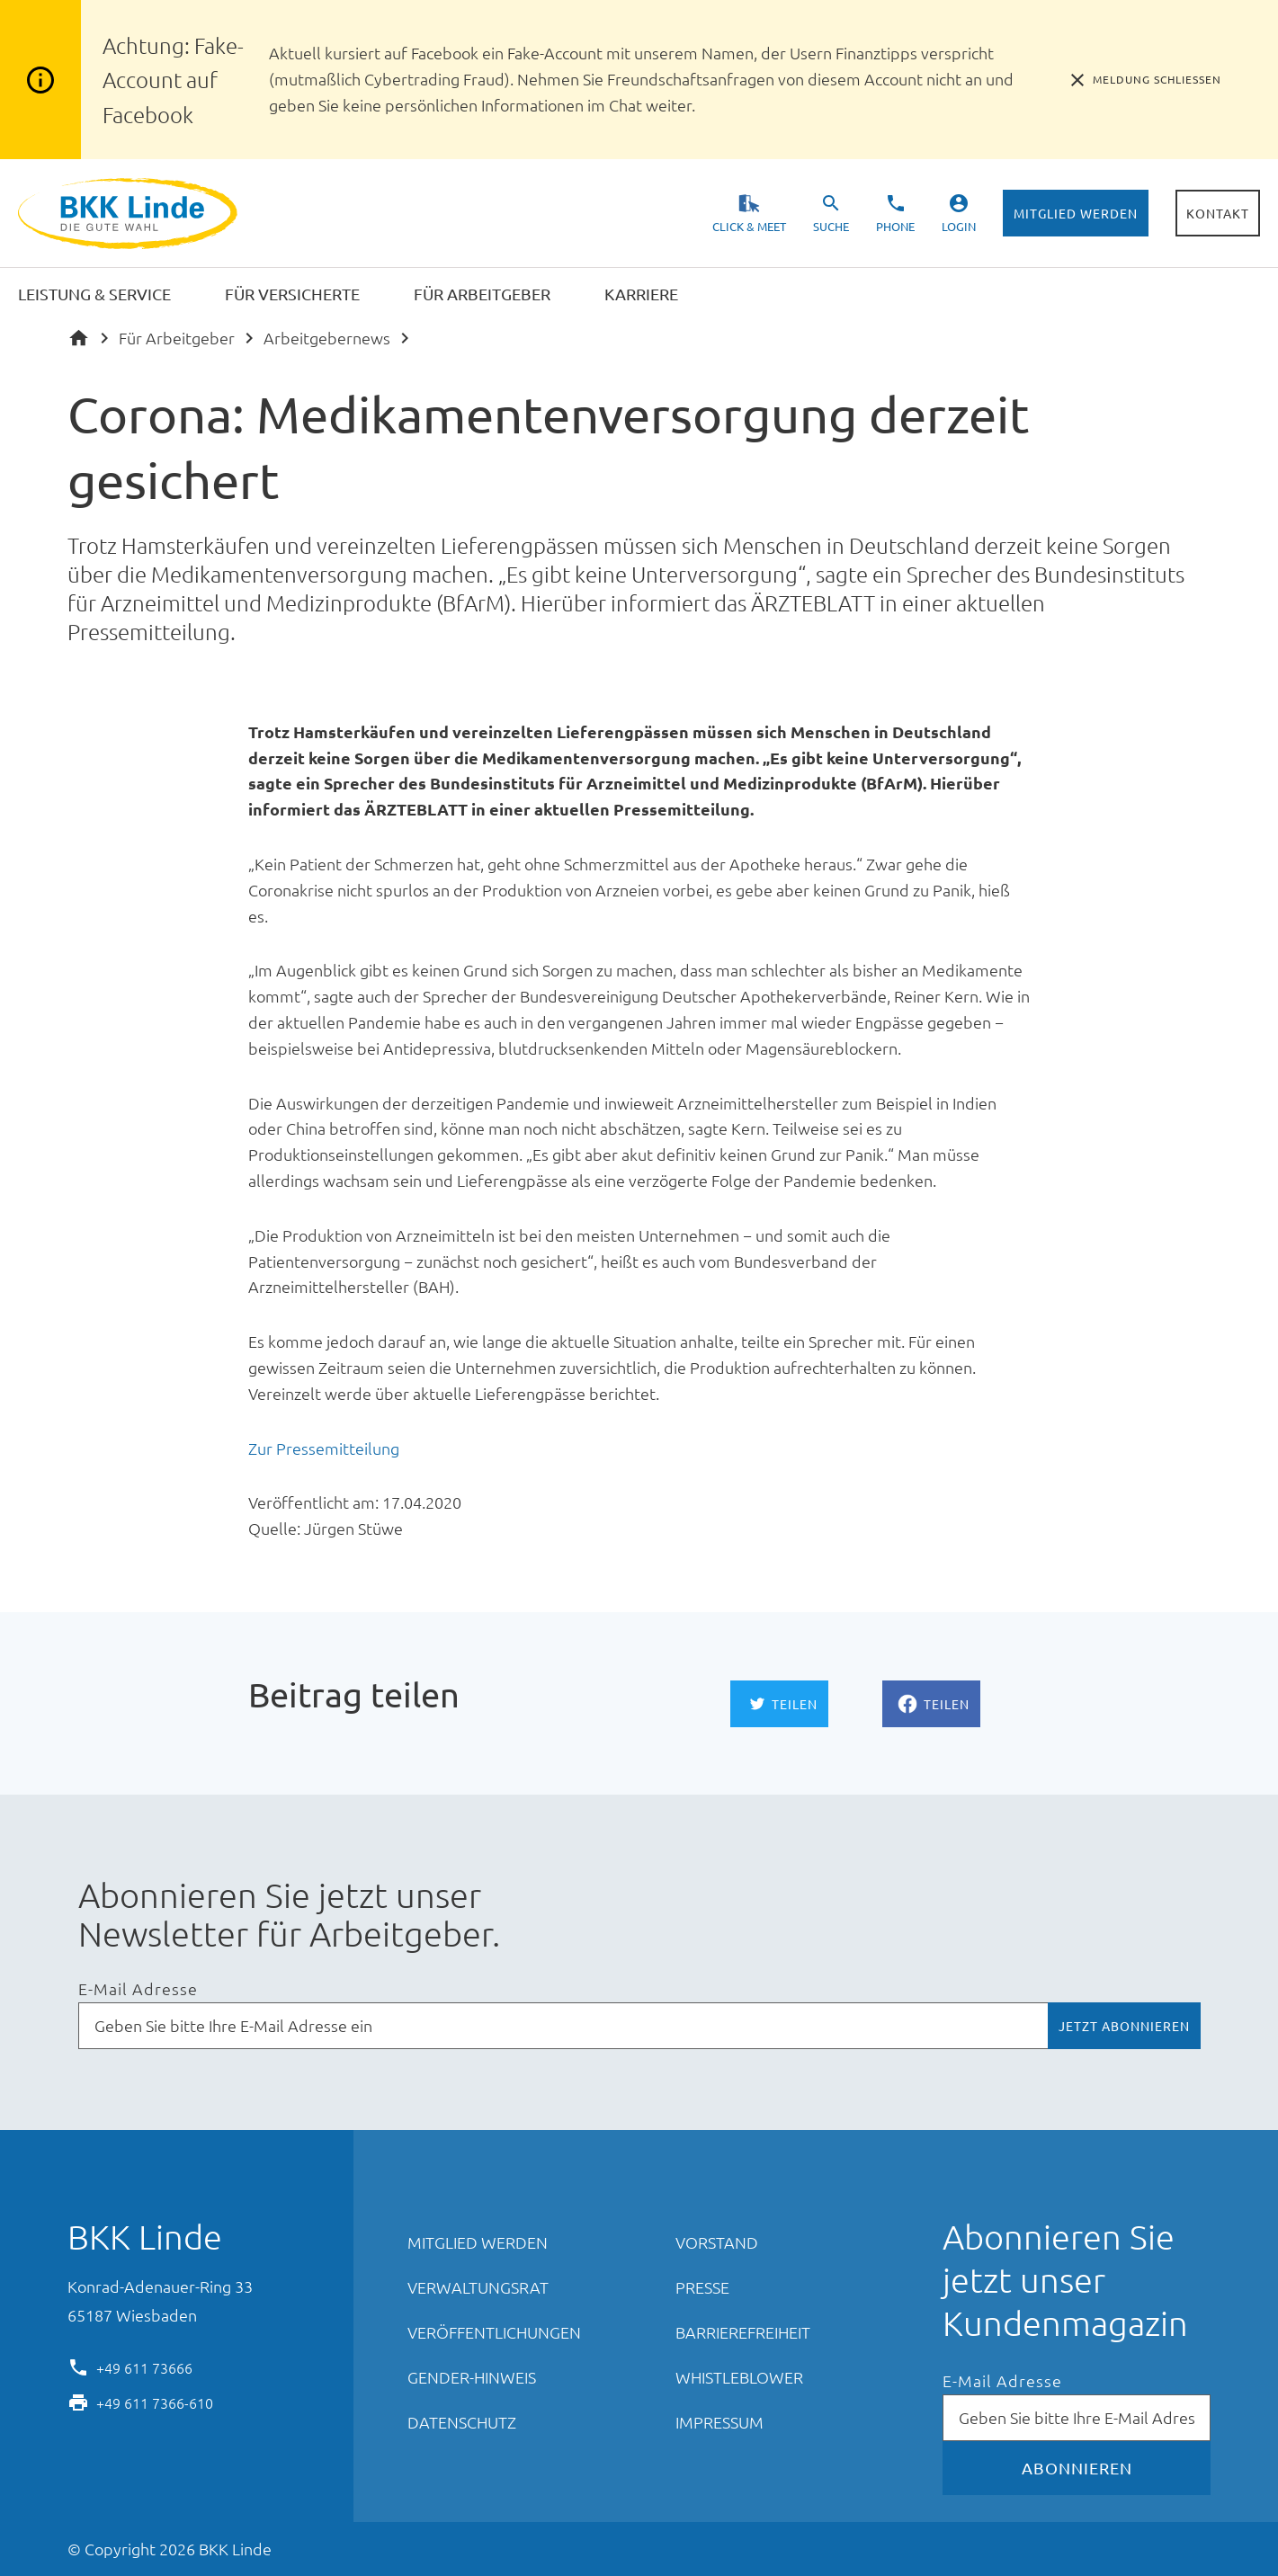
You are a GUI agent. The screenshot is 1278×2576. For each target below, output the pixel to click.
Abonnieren (1077, 2467)
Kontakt (1217, 213)
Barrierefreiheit (742, 2332)
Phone (895, 226)
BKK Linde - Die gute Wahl (130, 213)
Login (959, 226)
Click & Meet (749, 226)
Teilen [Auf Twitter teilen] (795, 1704)
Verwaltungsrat (478, 2287)
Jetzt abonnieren (1124, 2026)
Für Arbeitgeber (177, 337)
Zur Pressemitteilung (323, 1448)
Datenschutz (461, 2421)
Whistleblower (739, 2377)
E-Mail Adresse (138, 1989)
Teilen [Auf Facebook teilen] (947, 1704)
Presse (702, 2287)
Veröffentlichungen (494, 2332)
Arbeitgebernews (327, 337)
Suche (831, 226)
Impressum (719, 2421)
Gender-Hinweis (471, 2377)
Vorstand (716, 2242)
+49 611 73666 (144, 2366)
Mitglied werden (1076, 213)
